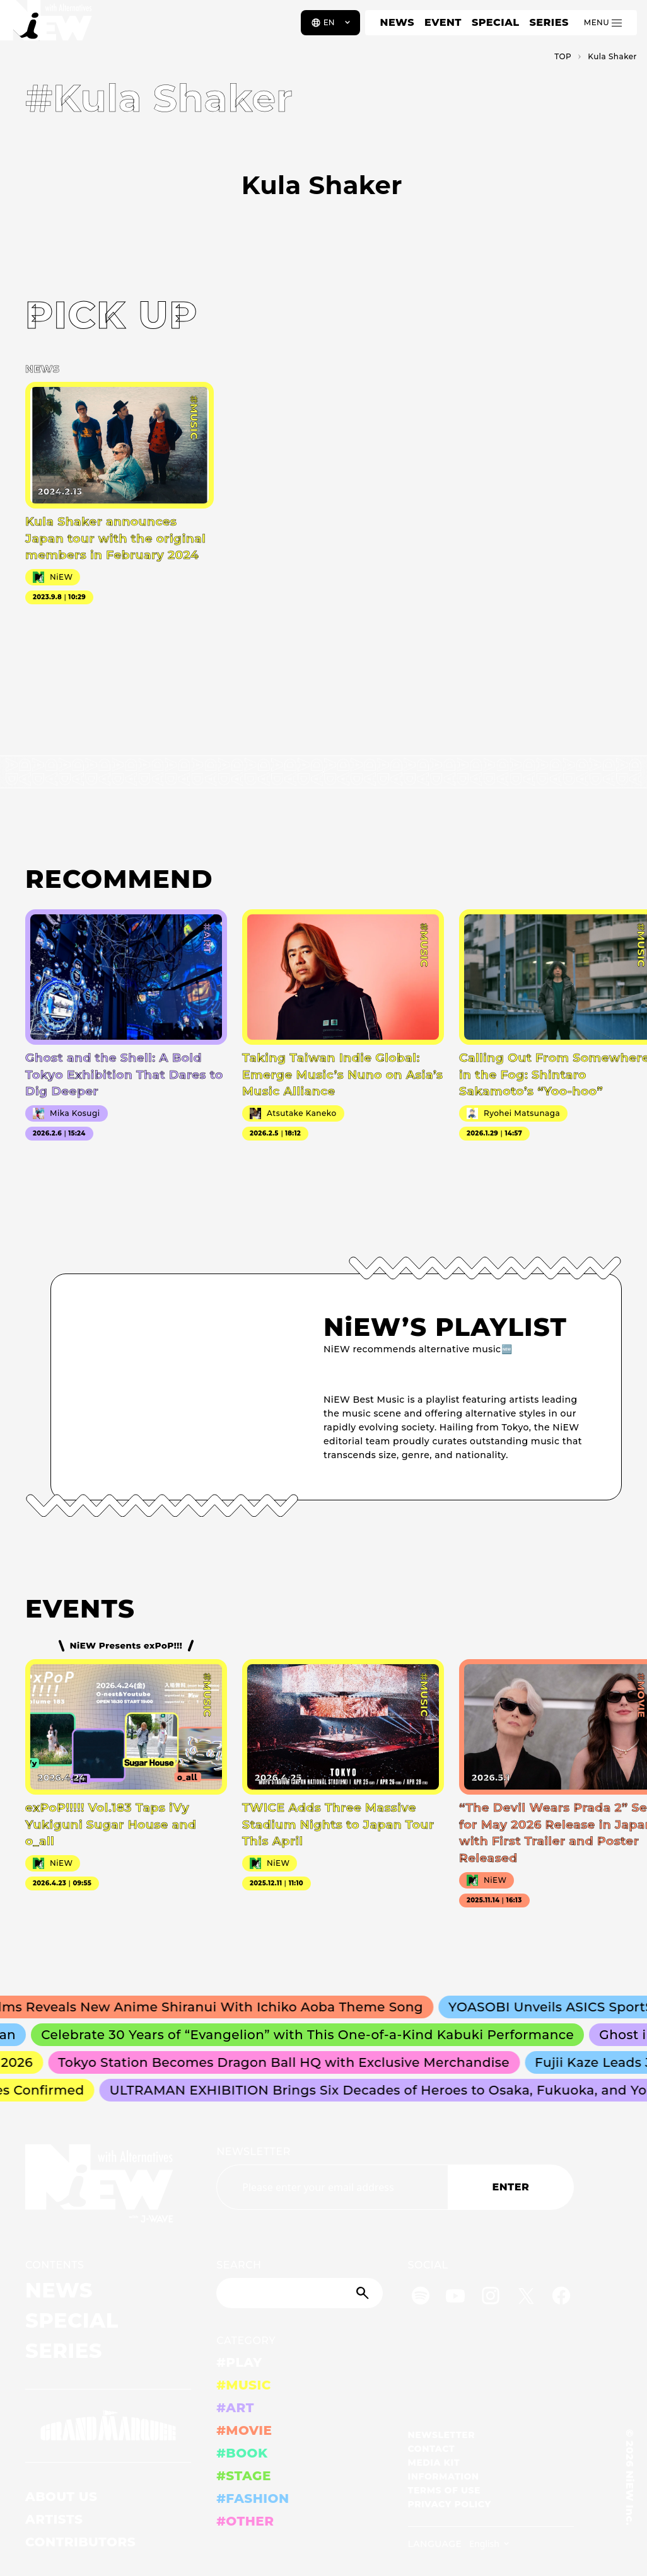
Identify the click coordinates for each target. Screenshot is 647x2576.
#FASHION (252, 2498)
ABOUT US (61, 2496)
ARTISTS (54, 2519)
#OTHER (245, 2521)
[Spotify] (420, 2298)
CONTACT (431, 2448)
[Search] (299, 2293)
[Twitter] (526, 2298)
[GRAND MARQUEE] (108, 2426)
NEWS (397, 22)
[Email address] (332, 2187)
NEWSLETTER (253, 2152)
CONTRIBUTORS (80, 2542)
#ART (235, 2407)
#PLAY (239, 2362)
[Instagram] (490, 2298)
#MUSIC (243, 2385)
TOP (562, 56)
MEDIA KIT (434, 2462)
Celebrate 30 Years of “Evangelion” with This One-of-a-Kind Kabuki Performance (322, 2034)
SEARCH (238, 2265)
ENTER (510, 2187)
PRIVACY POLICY (449, 2504)
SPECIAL (496, 22)
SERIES (548, 22)
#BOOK (241, 2453)
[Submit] (364, 2293)
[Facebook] (561, 2298)
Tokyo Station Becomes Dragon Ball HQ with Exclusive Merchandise (296, 2062)
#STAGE (243, 2475)
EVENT (443, 22)
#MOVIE (244, 2430)
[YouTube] (455, 2298)
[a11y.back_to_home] (51, 27)
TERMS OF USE (444, 2490)
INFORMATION (443, 2476)
